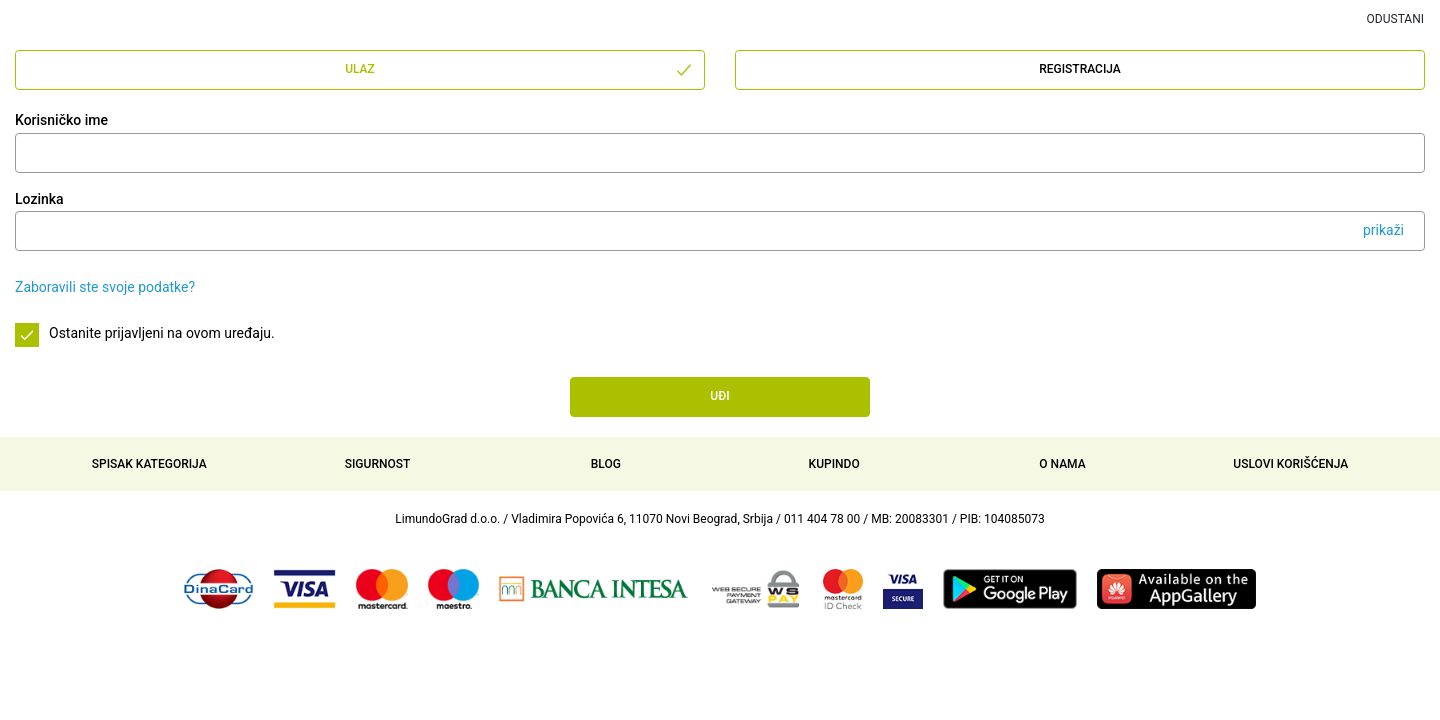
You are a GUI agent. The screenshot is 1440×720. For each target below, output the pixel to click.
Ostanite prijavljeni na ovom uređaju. (162, 333)
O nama (1062, 464)
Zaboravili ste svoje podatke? (105, 287)
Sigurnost (378, 464)
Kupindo (834, 464)
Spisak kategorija (149, 464)
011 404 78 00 (822, 519)
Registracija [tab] (1080, 69)
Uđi (719, 396)
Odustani (1395, 19)
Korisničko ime (61, 120)
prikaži (1383, 230)
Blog (606, 464)
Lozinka (39, 199)
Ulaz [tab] (519, 70)
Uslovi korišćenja (1290, 464)
